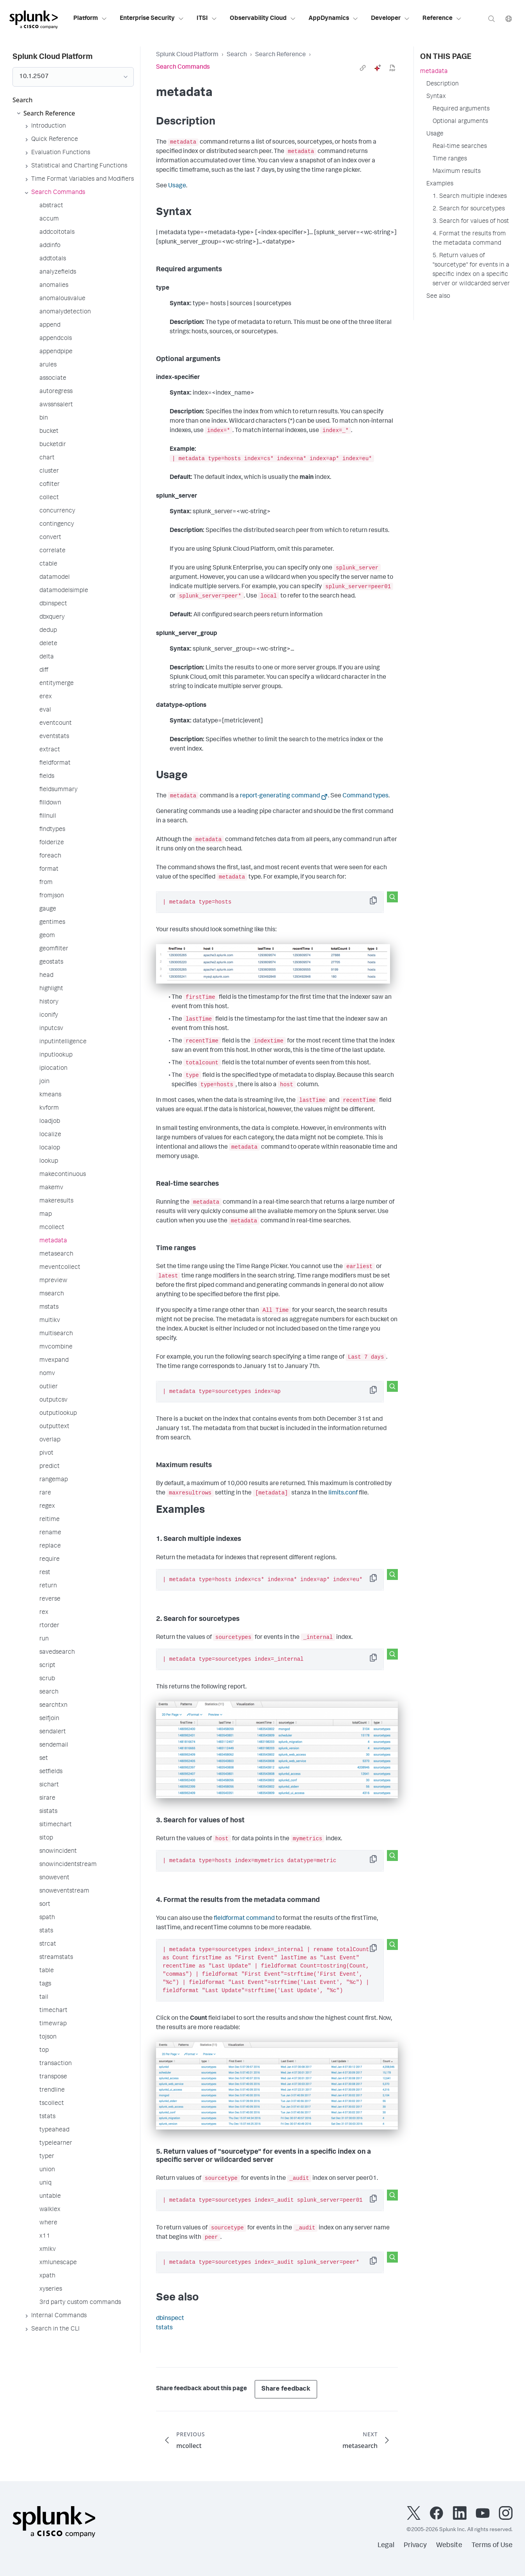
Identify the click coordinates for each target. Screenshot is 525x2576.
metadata (434, 72)
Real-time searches (460, 147)
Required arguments (461, 109)
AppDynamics (333, 19)
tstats (164, 2328)
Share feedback (285, 2389)
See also (438, 297)
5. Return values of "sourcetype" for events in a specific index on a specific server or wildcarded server (471, 270)
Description (442, 84)
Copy (378, 903)
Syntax (436, 97)
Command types (365, 796)
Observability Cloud (263, 19)
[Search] (491, 18)
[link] (362, 67)
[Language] (509, 18)
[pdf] (392, 67)
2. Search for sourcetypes (469, 209)
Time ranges (450, 159)
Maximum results (457, 172)
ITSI (207, 19)
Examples (439, 184)
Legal (386, 2545)
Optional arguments (460, 122)
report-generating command (280, 796)
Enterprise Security (152, 19)
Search (237, 55)
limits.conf (343, 1493)
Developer (390, 19)
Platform (90, 19)
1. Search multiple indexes (470, 197)
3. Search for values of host (471, 222)
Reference (442, 19)
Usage (177, 186)
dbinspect (170, 2319)
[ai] (377, 67)
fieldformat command (244, 1919)
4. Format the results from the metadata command (469, 239)
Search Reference (280, 55)
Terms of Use (492, 2545)
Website (449, 2545)
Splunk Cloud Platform (187, 55)
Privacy (415, 2545)
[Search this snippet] (392, 896)
